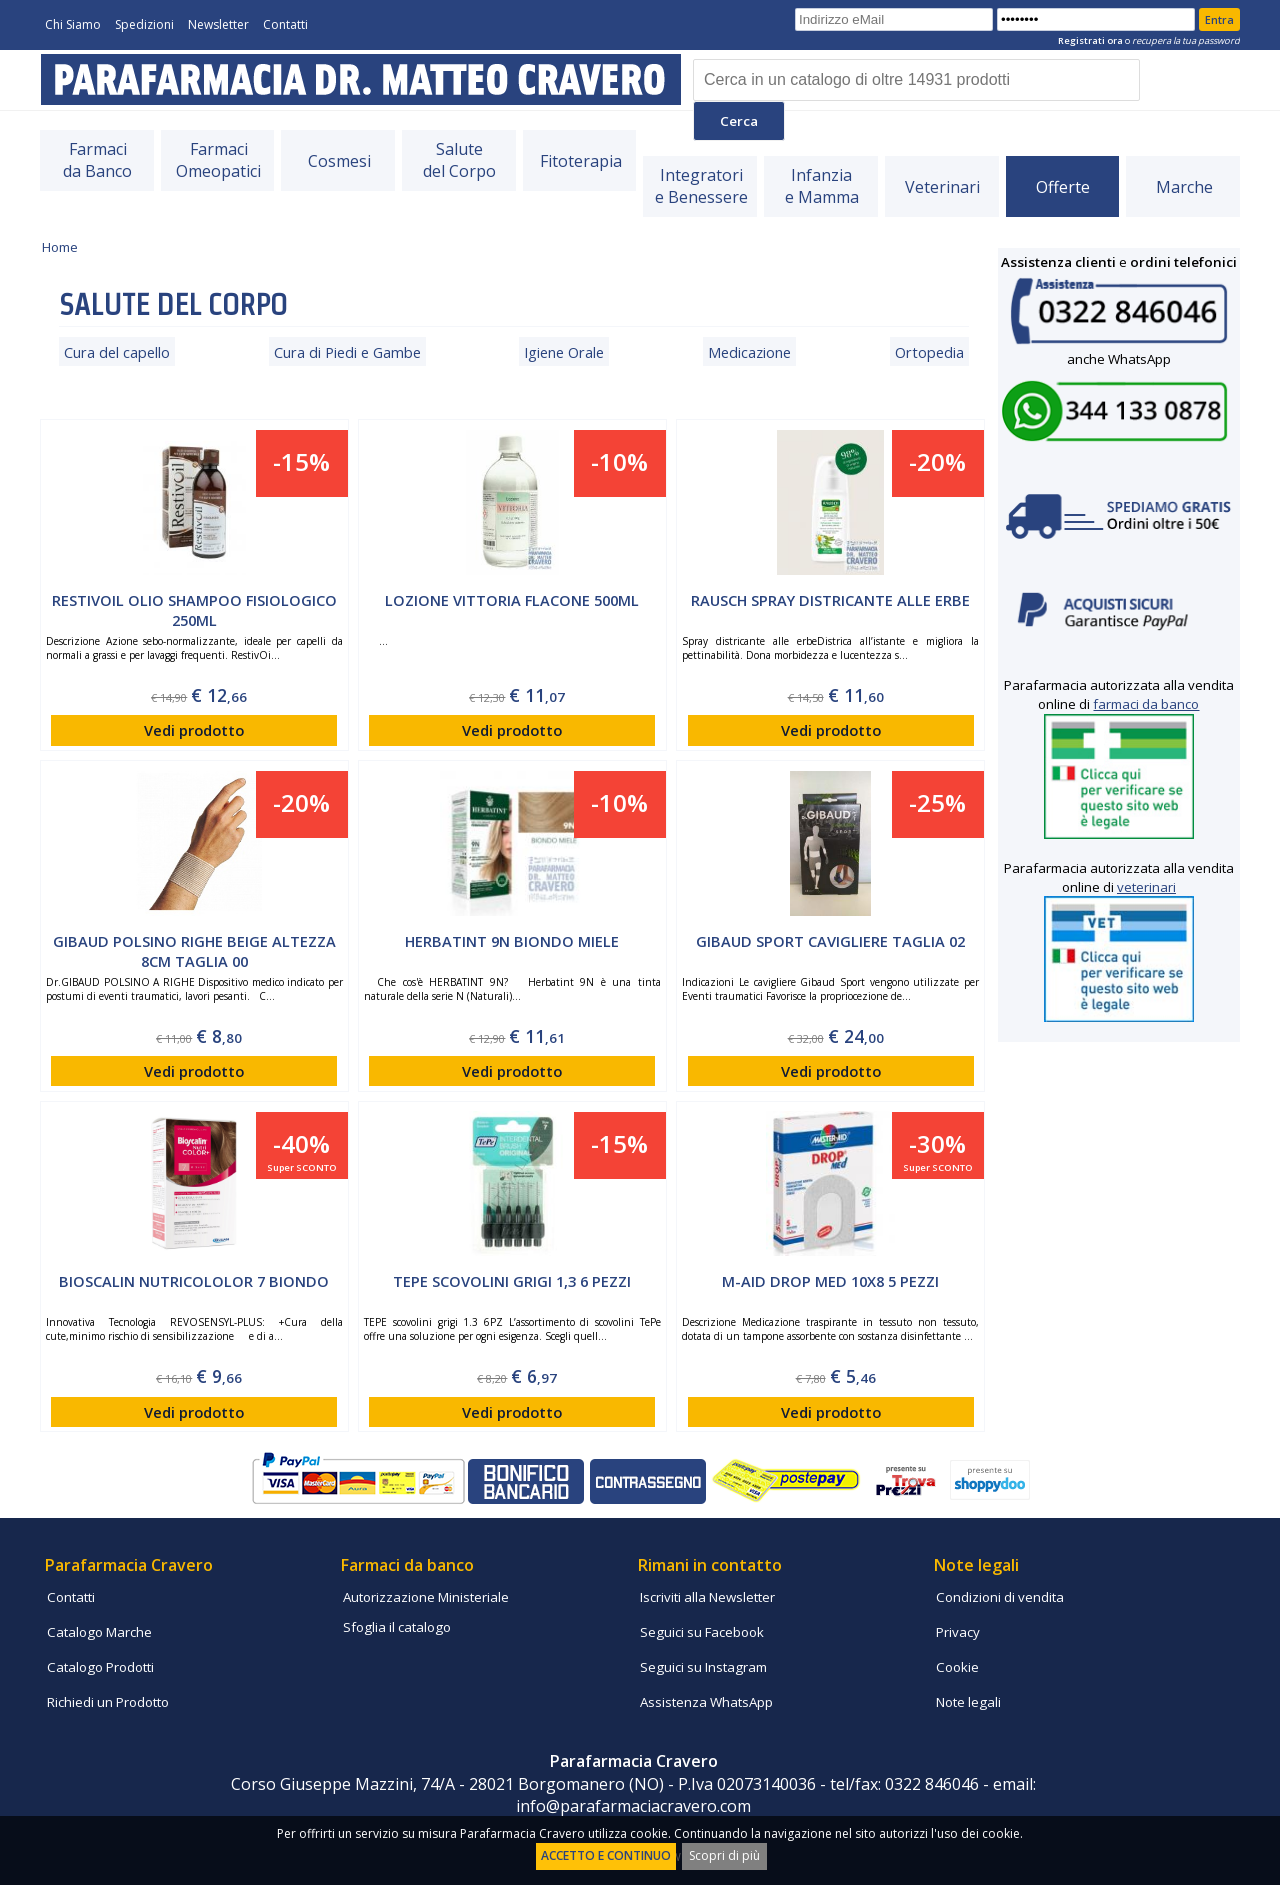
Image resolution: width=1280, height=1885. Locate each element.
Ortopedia (929, 352)
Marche (1184, 187)
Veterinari (942, 187)
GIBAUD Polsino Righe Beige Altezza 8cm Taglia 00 (194, 951)
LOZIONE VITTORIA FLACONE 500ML (512, 600)
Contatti (285, 24)
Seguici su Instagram (703, 1667)
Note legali (968, 1702)
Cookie (957, 1667)
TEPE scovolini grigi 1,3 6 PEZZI (512, 1281)
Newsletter (218, 24)
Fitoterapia (581, 161)
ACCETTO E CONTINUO (606, 1855)
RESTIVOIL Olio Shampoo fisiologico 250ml (194, 610)
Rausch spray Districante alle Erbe (830, 600)
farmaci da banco (1146, 704)
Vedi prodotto (194, 730)
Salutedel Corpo (459, 160)
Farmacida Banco (97, 160)
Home (60, 247)
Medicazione (749, 352)
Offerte (1063, 187)
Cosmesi (339, 161)
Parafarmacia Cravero (129, 1565)
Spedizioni (144, 24)
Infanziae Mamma (822, 186)
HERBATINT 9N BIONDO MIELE (512, 941)
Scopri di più (724, 1855)
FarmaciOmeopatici (218, 160)
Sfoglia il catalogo (397, 1627)
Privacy (958, 1632)
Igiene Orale (564, 352)
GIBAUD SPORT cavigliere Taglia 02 (830, 941)
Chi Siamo (73, 24)
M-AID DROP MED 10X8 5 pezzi (830, 1281)
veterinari (1146, 887)
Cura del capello (117, 352)
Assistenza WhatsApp (706, 1702)
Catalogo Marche (99, 1632)
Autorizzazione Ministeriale (426, 1597)
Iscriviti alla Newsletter (707, 1597)
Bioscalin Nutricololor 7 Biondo (194, 1281)
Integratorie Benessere (701, 186)
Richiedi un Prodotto (108, 1702)
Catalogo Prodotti (100, 1667)
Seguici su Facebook (702, 1632)
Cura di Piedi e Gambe (347, 352)
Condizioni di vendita (1000, 1597)
